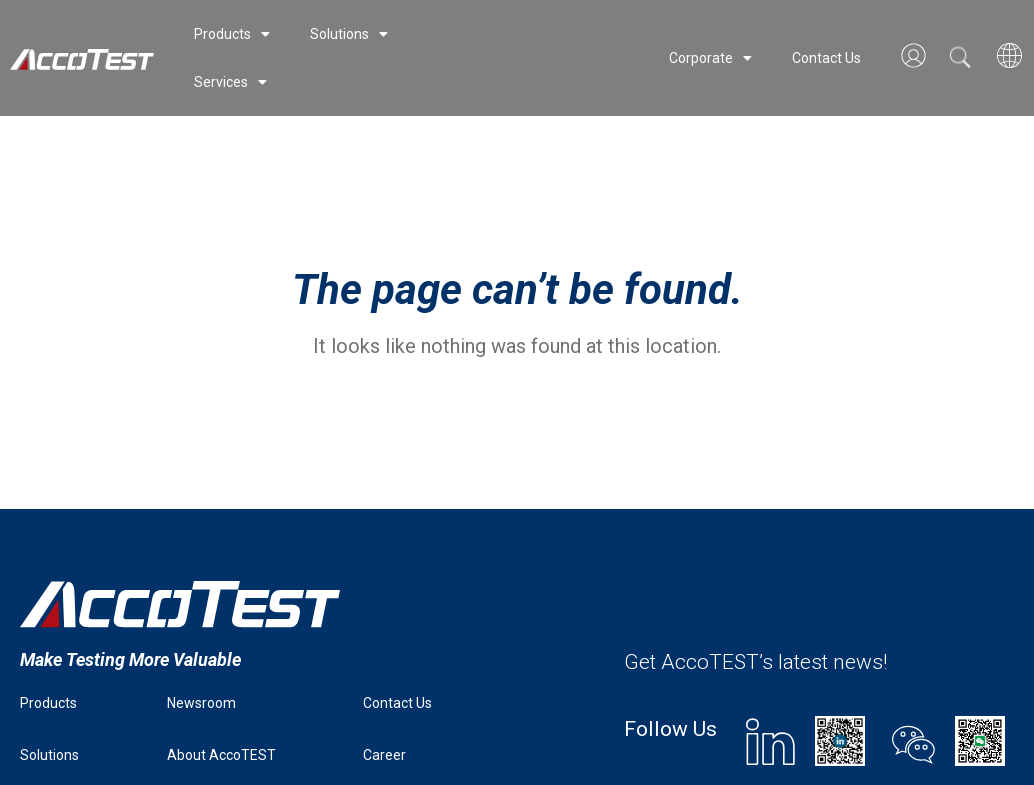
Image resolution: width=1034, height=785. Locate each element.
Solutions (349, 34)
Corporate (710, 58)
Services (230, 82)
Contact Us (826, 58)
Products (232, 34)
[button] (960, 57)
